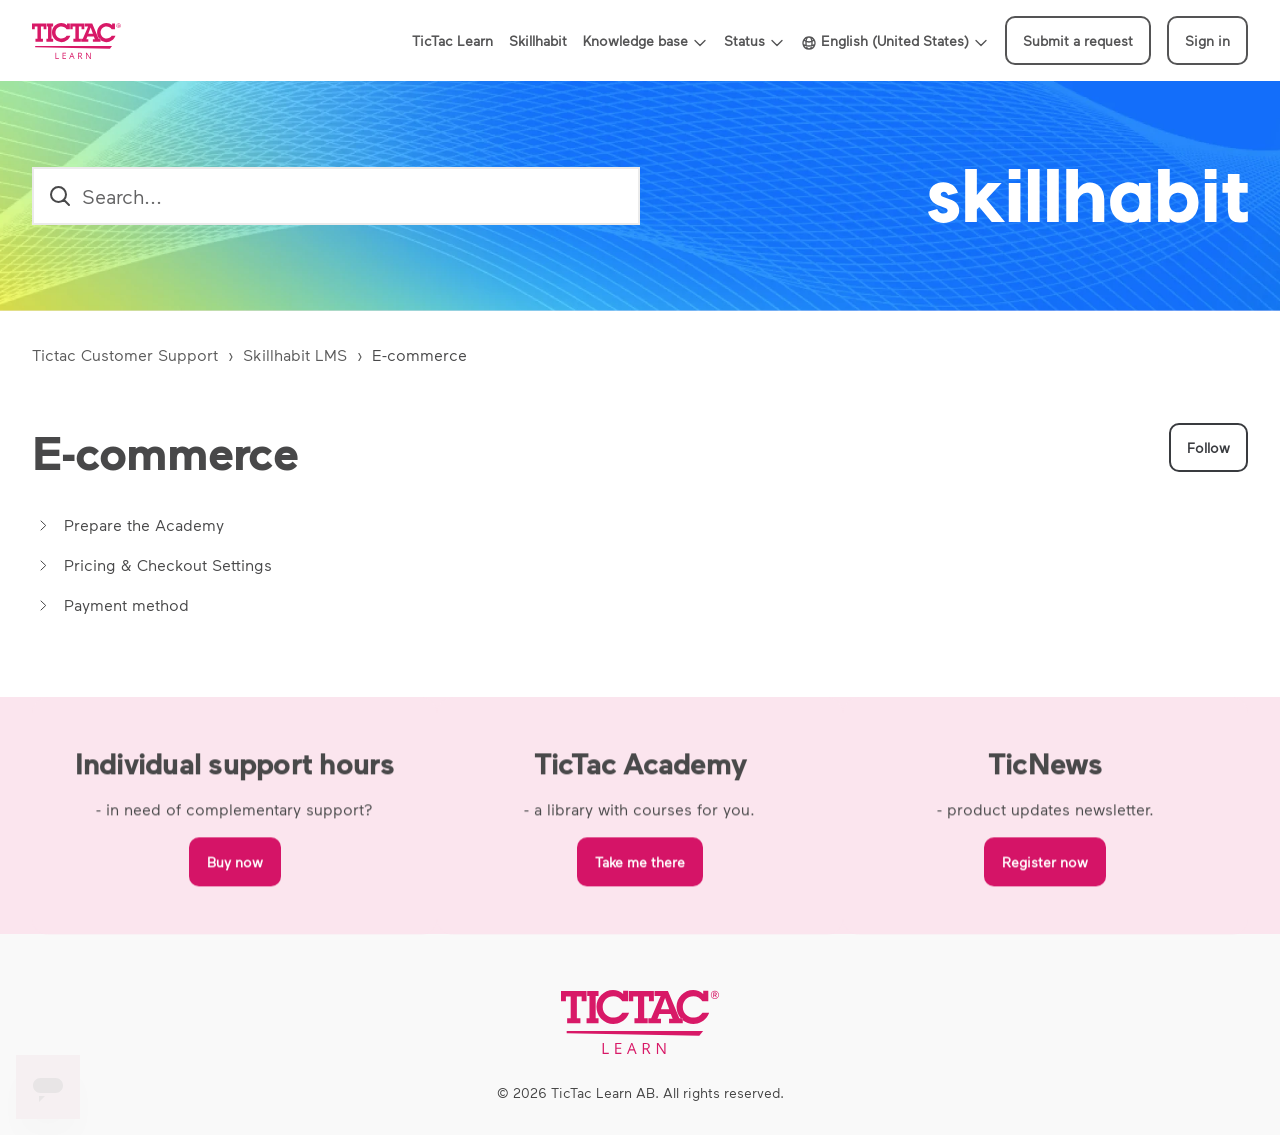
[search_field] (336, 196)
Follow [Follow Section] (1208, 447)
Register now (1045, 865)
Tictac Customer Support (125, 354)
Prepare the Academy (144, 524)
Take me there (640, 865)
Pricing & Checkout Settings (168, 564)
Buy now (235, 865)
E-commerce (419, 354)
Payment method (126, 604)
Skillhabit (538, 40)
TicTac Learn (452, 40)
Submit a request (1078, 40)
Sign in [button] (1207, 40)
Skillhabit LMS (295, 354)
